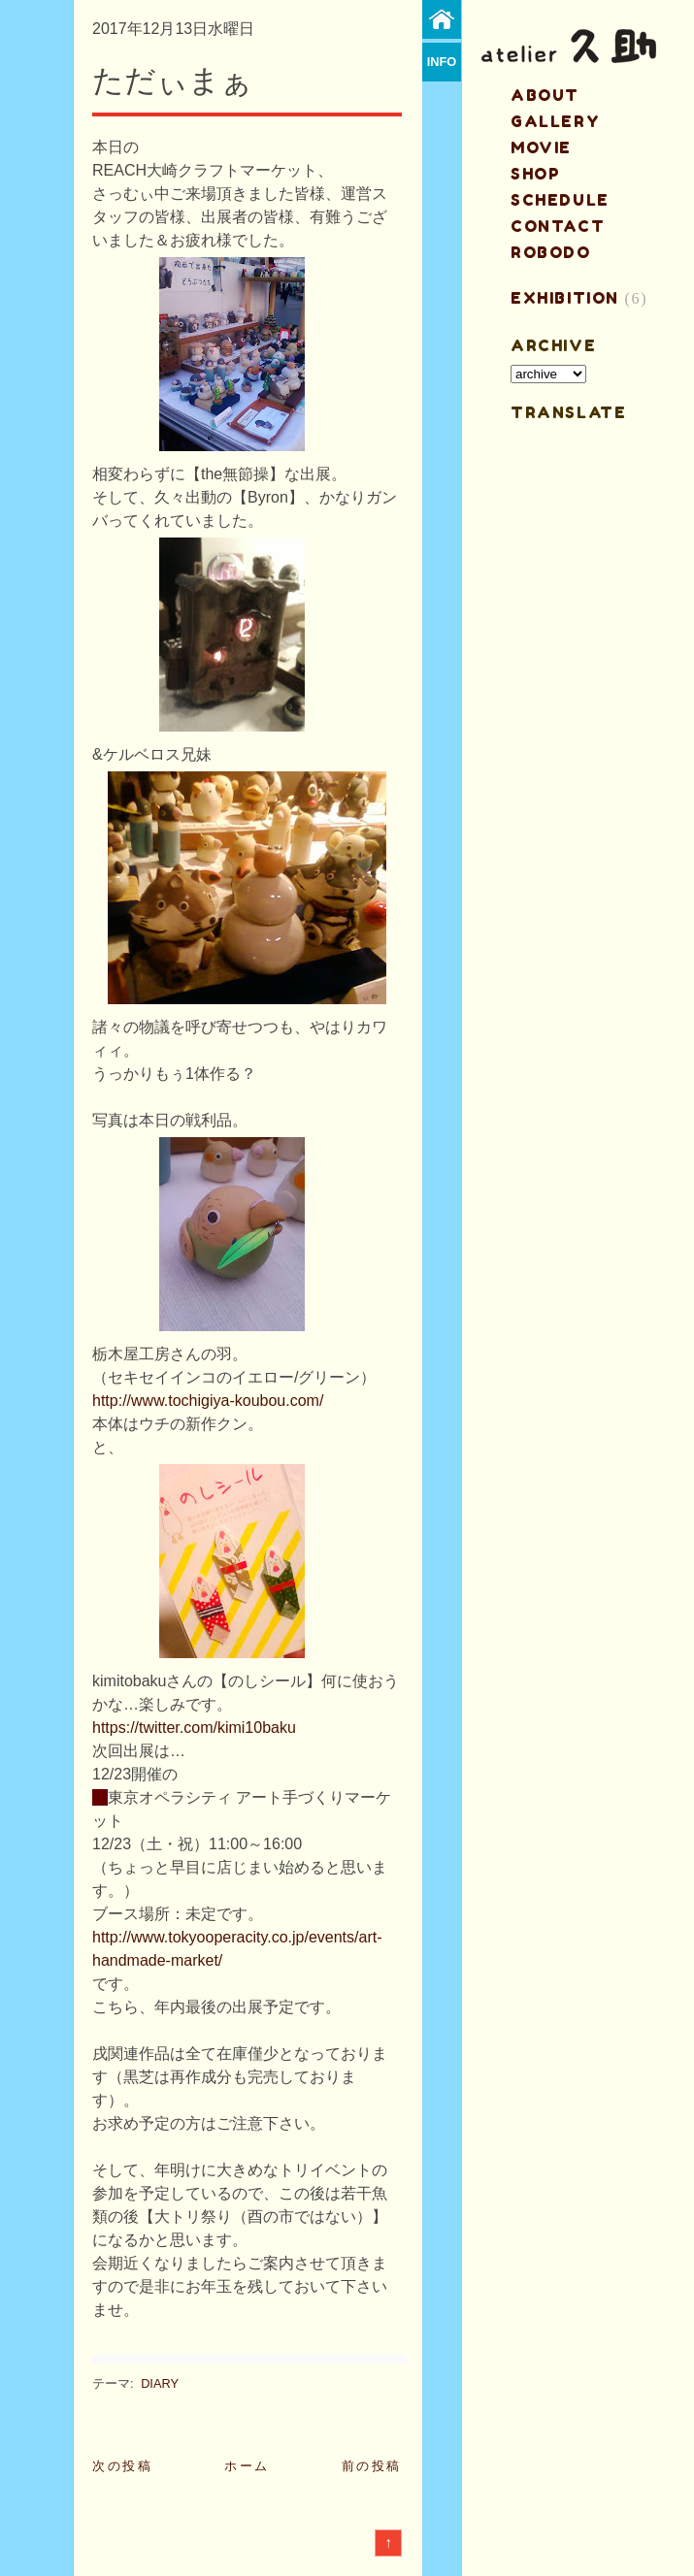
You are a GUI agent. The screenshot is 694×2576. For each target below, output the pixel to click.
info (442, 61)
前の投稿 (372, 2466)
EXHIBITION (565, 298)
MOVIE (541, 147)
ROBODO (551, 252)
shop (535, 173)
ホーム (247, 2466)
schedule (560, 200)
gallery (555, 121)
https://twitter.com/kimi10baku (194, 1727)
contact (558, 226)
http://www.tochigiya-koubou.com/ (207, 1400)
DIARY (160, 2383)
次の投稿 (122, 2466)
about (545, 95)
